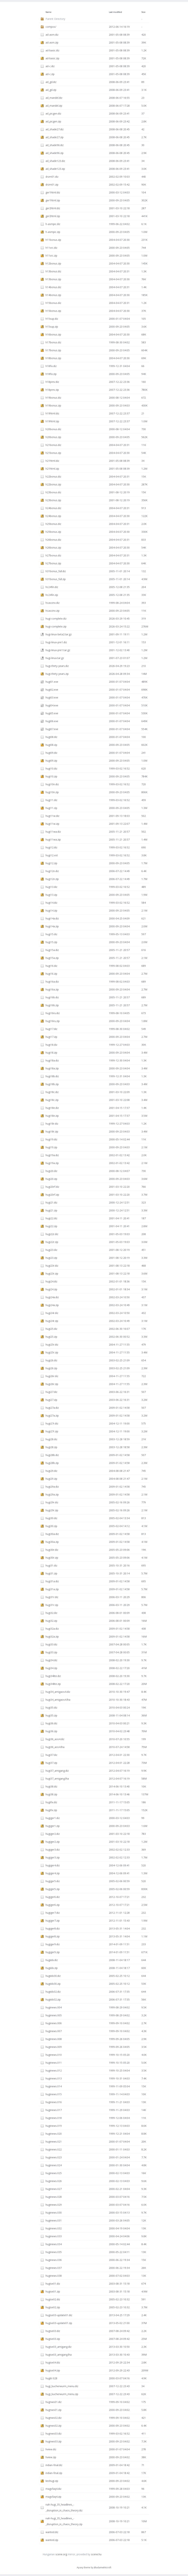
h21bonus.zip (53, 453)
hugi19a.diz (52, 1155)
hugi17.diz (51, 1029)
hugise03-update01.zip (59, 2323)
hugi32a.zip (52, 1636)
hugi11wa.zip (53, 839)
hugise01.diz (53, 2283)
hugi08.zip (51, 745)
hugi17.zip (51, 1037)
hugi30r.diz (52, 1549)
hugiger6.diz (53, 1897)
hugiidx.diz (52, 1960)
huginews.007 (54, 2031)
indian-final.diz (54, 2465)
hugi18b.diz (52, 1076)
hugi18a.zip (52, 1068)
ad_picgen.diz (53, 113)
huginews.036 (54, 2260)
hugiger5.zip (53, 1889)
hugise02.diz (53, 2299)
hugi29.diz (51, 1471)
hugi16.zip (51, 973)
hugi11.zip (51, 808)
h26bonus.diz (53, 539)
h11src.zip (51, 255)
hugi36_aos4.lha (55, 1747)
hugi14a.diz (52, 918)
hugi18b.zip (52, 1084)
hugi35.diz (51, 1707)
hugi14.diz (51, 902)
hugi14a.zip (52, 926)
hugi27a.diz (52, 1407)
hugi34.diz (51, 1660)
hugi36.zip (51, 1731)
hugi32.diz (51, 1613)
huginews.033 (54, 2236)
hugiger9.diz (53, 1944)
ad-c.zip (50, 74)
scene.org (61, 2554)
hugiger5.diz (53, 1881)
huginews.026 (54, 2181)
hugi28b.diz (52, 1455)
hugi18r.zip (52, 1131)
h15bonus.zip (53, 311)
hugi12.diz (51, 847)
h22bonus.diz (53, 476)
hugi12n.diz (52, 871)
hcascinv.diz (52, 602)
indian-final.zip (54, 2473)
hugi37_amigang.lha (57, 1778)
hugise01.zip (53, 2291)
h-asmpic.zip (53, 232)
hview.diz (51, 2449)
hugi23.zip (51, 1257)
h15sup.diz (52, 318)
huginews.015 (54, 2094)
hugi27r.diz (52, 1423)
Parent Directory (55, 19)
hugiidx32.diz (53, 1991)
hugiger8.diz (53, 1928)
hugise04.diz (53, 2362)
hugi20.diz (51, 1171)
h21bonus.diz (53, 445)
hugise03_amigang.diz (58, 2346)
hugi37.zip (51, 1762)
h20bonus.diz (53, 429)
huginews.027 (54, 2189)
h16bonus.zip (53, 334)
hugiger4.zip (53, 1873)
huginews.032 (54, 2228)
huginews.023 (54, 2157)
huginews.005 (54, 2015)
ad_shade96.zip (55, 153)
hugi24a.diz (52, 1297)
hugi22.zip (51, 1226)
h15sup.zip (52, 326)
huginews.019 (54, 2125)
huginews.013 (54, 2078)
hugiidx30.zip (53, 1983)
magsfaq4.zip (53, 2496)
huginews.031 (54, 2220)
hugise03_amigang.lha (59, 2354)
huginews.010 (54, 2054)
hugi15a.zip (52, 958)
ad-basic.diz (52, 50)
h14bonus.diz (53, 287)
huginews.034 (54, 2244)
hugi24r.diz (52, 1313)
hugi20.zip (51, 1179)
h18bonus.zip (53, 358)
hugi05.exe (52, 713)
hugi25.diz (51, 1328)
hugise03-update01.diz (59, 2315)
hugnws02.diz (54, 2417)
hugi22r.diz (52, 1234)
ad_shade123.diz (55, 161)
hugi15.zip (51, 942)
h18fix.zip (51, 374)
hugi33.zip (51, 1652)
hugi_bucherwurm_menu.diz (62, 2386)
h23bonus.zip (53, 500)
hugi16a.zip (52, 989)
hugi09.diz (51, 752)
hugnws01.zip (54, 2410)
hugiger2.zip (53, 1841)
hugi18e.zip (52, 1115)
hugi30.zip (51, 1526)
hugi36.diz (51, 1723)
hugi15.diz (51, 934)
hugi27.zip (51, 1400)
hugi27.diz (51, 1392)
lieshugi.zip (52, 2481)
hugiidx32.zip (53, 1999)
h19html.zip (52, 421)
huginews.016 (54, 2102)
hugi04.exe (52, 705)
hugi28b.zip (52, 1463)
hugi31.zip (51, 1573)
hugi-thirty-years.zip (57, 674)
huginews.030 (54, 2212)
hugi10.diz (51, 768)
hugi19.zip (51, 1147)
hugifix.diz (51, 1802)
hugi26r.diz (52, 1376)
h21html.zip (52, 468)
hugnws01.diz (54, 2402)
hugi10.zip (51, 776)
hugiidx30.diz (53, 1976)
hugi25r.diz (52, 1344)
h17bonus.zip (53, 350)
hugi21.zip (51, 1210)
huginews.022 (54, 2149)
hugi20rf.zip (52, 1194)
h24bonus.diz (53, 508)
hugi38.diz (51, 1786)
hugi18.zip (51, 1052)
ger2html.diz (53, 208)
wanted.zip (52, 2540)
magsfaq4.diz (53, 2488)
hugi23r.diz (52, 1265)
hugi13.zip (51, 894)
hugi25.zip (51, 1336)
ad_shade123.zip (55, 168)
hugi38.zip (51, 1794)
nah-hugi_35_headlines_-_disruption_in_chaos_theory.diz (64, 2507)
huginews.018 (54, 2118)
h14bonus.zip (53, 295)
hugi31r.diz (52, 1597)
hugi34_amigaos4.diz (58, 1691)
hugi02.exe (52, 689)
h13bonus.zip (53, 279)
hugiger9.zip (53, 1952)
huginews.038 (54, 2275)
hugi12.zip (51, 863)
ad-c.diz (50, 66)
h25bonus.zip (53, 531)
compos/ (51, 26)
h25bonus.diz (53, 524)
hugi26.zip (51, 1368)
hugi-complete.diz (56, 618)
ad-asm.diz (52, 34)
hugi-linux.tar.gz (55, 658)
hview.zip (51, 2457)
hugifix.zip (51, 1810)
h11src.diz (51, 247)
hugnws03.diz (54, 2433)
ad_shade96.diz (55, 145)
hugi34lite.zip (53, 1684)
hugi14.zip (51, 910)
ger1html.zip (53, 200)
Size (143, 12)
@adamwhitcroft (102, 2567)
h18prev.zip (52, 389)
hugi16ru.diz (53, 1013)
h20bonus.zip (53, 437)
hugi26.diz (51, 1360)
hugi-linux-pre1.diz (56, 642)
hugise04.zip (53, 2370)
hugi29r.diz (52, 1502)
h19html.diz (52, 413)
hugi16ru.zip (53, 1021)
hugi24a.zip (52, 1305)
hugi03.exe (52, 697)
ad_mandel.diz (54, 97)
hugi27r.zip (52, 1431)
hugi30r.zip (52, 1557)
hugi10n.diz (52, 784)
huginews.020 (54, 2133)
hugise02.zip (53, 2307)
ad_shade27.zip (55, 137)
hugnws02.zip (54, 2425)
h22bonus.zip (53, 484)
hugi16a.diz (52, 981)
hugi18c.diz (52, 1092)
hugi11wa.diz (53, 831)
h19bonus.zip (53, 405)
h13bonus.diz (53, 271)
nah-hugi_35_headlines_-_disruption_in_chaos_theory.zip (64, 2521)
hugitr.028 (51, 2378)
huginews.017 (54, 2110)
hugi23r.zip (52, 1273)
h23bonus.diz (53, 492)
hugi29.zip (51, 1478)
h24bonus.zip (53, 516)
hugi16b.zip (52, 1005)
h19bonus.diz (53, 397)
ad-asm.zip (52, 42)
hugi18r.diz (52, 1123)
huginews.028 (54, 2197)
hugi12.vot (52, 855)
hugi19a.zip (52, 1163)
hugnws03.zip (54, 2441)
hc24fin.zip (52, 595)
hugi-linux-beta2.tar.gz (59, 634)
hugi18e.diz (52, 1108)
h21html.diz (52, 460)
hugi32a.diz (52, 1628)
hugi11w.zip (52, 823)
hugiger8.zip (53, 1936)
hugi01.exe (52, 681)
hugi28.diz (51, 1439)
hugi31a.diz (52, 1581)
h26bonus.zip (53, 547)
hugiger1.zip (53, 1826)
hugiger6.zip (53, 1905)
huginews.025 (54, 2173)
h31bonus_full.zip (56, 579)
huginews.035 (54, 2252)
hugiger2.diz (53, 1834)
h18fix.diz (51, 366)
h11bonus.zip (53, 240)
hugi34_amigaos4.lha (58, 1699)
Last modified (115, 12)
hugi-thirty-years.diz (57, 666)
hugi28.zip (51, 1447)
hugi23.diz (51, 1250)
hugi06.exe (52, 721)
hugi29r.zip (52, 1510)
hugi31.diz (51, 1565)
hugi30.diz (51, 1518)
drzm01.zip (52, 184)
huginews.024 (54, 2165)
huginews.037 (54, 2268)
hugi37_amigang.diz (57, 1770)
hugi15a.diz (52, 950)
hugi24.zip (51, 1289)
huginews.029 (54, 2204)
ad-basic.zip (52, 58)
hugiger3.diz (53, 1849)
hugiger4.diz (53, 1865)
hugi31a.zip (52, 1589)
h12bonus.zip (53, 263)
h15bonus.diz (53, 303)
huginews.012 (54, 2070)
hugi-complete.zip (56, 626)
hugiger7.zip (53, 1920)
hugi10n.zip (52, 792)
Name (48, 12)
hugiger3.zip (53, 1857)
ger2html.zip (53, 216)
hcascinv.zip (52, 610)
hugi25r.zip (52, 1352)
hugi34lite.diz (53, 1676)
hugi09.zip (51, 760)
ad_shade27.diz (55, 129)
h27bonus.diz (53, 555)
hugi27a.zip (52, 1415)
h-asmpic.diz (53, 224)
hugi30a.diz (52, 1534)
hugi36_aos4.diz (55, 1739)
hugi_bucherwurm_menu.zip (62, 2394)
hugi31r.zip (52, 1605)
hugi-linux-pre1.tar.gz (58, 650)
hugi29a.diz (52, 1486)
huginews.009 (54, 2047)
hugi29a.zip (52, 1494)
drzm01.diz (52, 176)
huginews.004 (54, 2007)
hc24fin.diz (52, 587)
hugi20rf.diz (52, 1186)
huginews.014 (54, 2086)
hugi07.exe (52, 729)
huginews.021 (54, 2141)
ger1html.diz (53, 192)
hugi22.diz (51, 1218)
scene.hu (96, 2554)
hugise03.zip (53, 2339)
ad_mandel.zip (54, 105)
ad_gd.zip (51, 90)
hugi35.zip (51, 1715)
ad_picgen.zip (53, 121)
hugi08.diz (51, 737)
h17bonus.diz (53, 342)
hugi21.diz (51, 1202)
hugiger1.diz (53, 1818)
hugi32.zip (51, 1620)
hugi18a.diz (52, 1060)
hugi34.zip (51, 1668)
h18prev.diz (52, 382)
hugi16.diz (51, 965)
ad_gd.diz (51, 82)
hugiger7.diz (53, 1912)
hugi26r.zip (52, 1384)
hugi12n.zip (52, 879)
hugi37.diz (51, 1755)
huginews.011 (54, 2062)
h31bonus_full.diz (56, 571)
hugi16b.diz (52, 997)
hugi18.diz (51, 1044)
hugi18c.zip (52, 1100)
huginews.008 (54, 2039)
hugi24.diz (51, 1281)
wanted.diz (52, 2532)
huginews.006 (54, 2023)
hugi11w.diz (52, 816)
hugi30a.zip (52, 1542)
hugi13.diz (51, 887)
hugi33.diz (51, 1644)
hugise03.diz (53, 2331)
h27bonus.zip (53, 563)
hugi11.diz (51, 800)
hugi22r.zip (52, 1242)
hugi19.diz (51, 1139)
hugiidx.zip (52, 1968)
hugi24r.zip (52, 1321)
